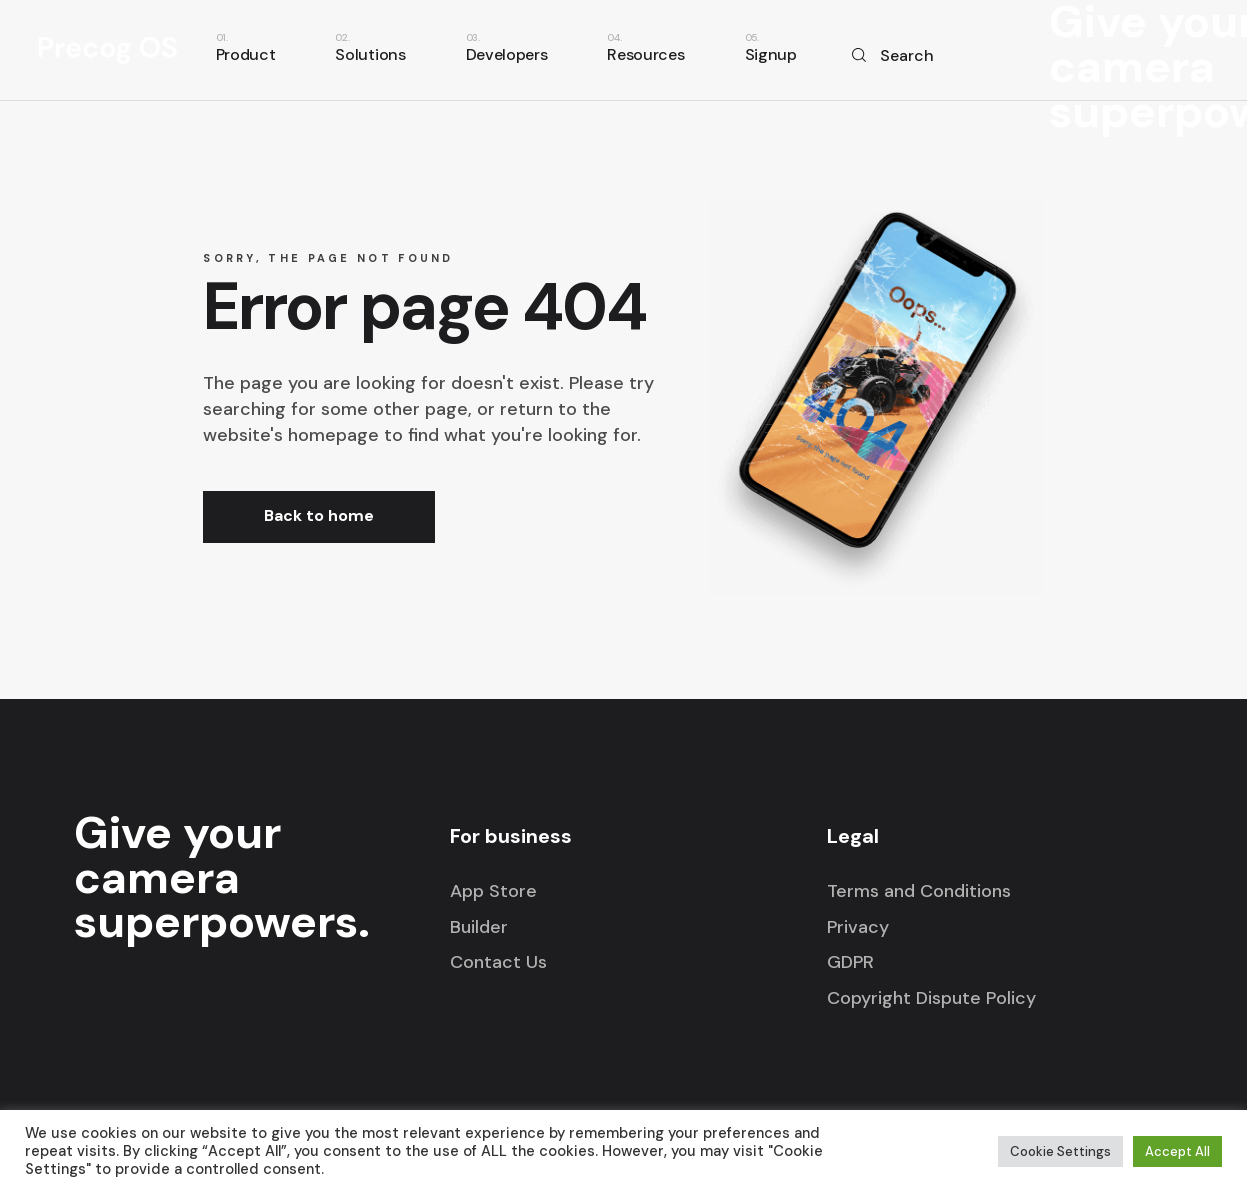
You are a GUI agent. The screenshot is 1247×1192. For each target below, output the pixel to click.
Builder (479, 927)
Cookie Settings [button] (1060, 1151)
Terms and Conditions (919, 891)
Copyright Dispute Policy (931, 998)
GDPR (850, 962)
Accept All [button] (1177, 1151)
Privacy (858, 927)
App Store (493, 891)
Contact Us (498, 962)
